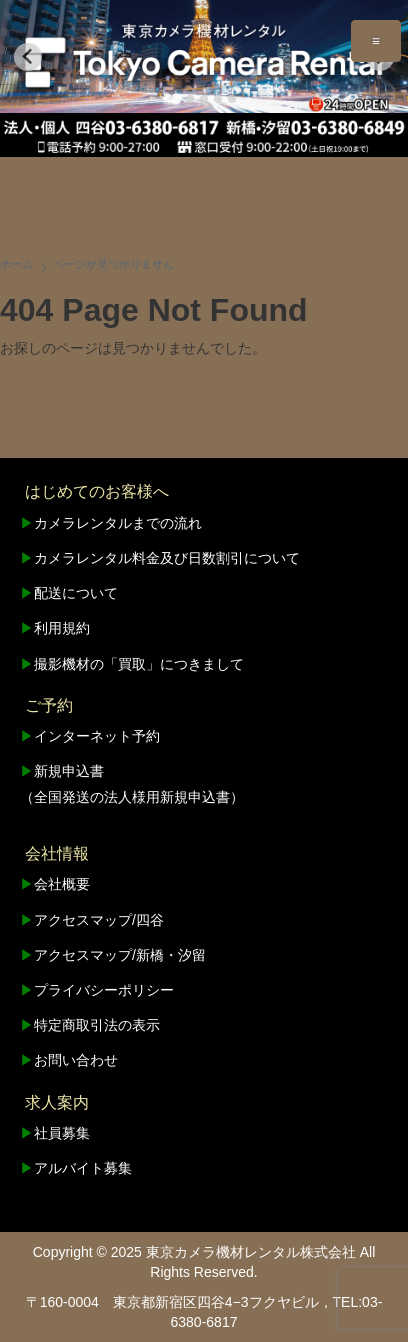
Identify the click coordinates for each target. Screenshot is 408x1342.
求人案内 (57, 1102)
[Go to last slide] (28, 57)
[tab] (175, 98)
